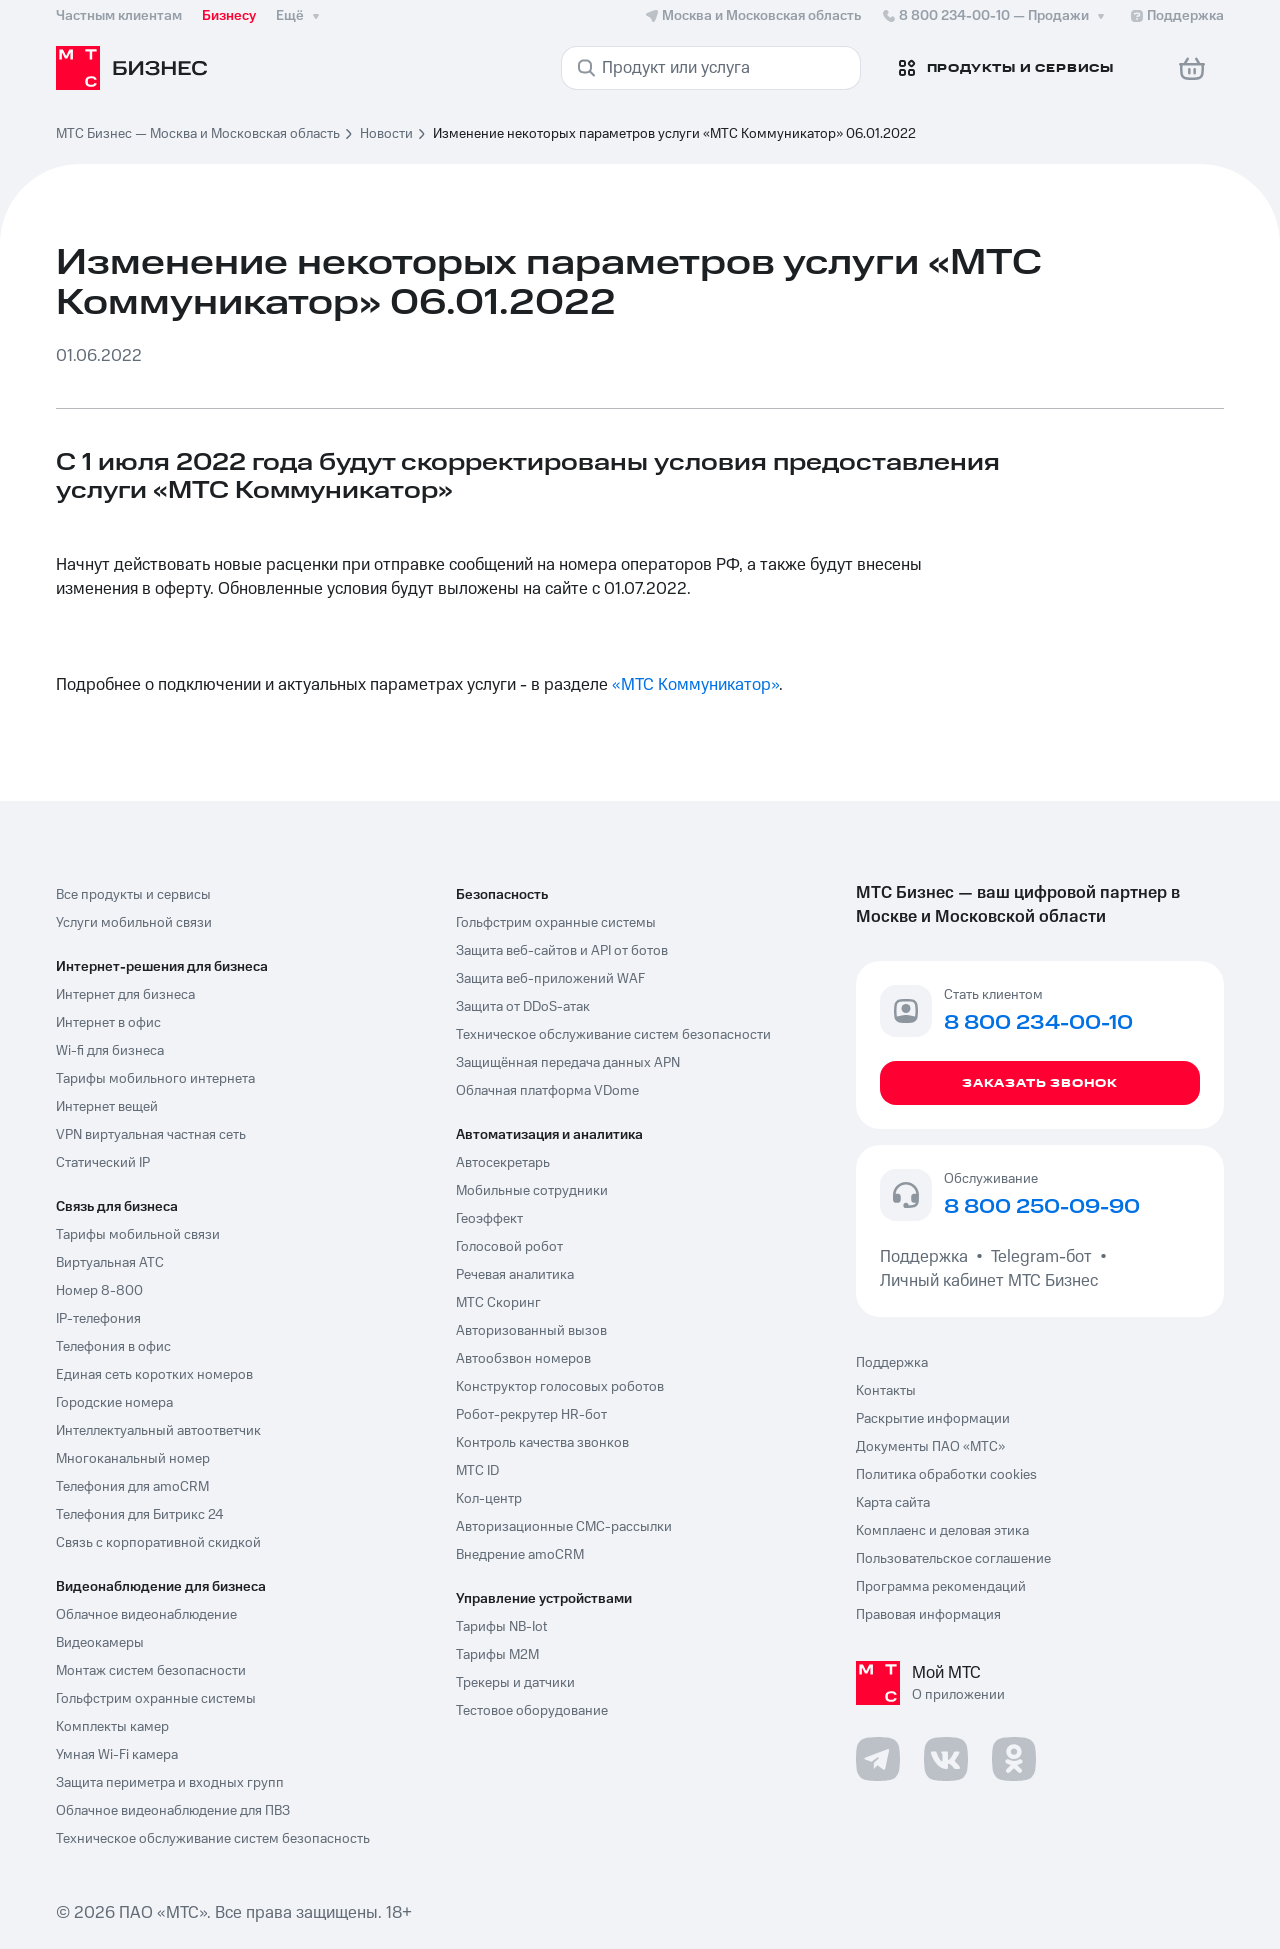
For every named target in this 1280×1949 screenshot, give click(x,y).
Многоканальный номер (133, 1459)
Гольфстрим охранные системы (156, 1699)
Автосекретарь (503, 1163)
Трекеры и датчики (515, 1683)
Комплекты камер (112, 1727)
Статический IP (103, 1163)
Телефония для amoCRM (132, 1487)
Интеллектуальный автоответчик (158, 1431)
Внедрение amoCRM (520, 1555)
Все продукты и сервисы (133, 895)
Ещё (300, 16)
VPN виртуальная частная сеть (151, 1135)
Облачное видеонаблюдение (146, 1615)
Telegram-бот (1041, 1257)
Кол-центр (489, 1499)
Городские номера (114, 1403)
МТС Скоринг (498, 1303)
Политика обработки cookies (946, 1475)
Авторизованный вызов (531, 1331)
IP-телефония (98, 1319)
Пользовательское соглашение (953, 1559)
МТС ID (477, 1471)
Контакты (886, 1391)
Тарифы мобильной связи (138, 1235)
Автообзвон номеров (523, 1359)
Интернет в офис (108, 1023)
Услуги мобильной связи (134, 923)
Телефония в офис (113, 1347)
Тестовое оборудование (532, 1711)
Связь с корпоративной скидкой (158, 1543)
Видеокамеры (100, 1643)
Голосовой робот (509, 1247)
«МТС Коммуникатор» (695, 685)
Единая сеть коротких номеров (154, 1375)
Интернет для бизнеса (125, 995)
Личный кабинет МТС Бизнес (989, 1281)
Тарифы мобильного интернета (155, 1079)
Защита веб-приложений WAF (550, 979)
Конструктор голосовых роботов (560, 1387)
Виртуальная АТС (110, 1263)
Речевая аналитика (515, 1275)
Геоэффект (489, 1219)
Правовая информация (928, 1615)
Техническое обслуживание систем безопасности (613, 1035)
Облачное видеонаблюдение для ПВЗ (173, 1811)
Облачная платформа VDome (547, 1091)
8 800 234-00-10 (995, 16)
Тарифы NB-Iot (501, 1627)
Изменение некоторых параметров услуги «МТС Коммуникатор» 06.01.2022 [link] (674, 134)
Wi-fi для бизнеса (110, 1051)
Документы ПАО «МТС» (930, 1447)
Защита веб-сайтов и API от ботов (562, 951)
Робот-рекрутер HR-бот (531, 1415)
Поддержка (928, 1257)
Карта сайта (893, 1503)
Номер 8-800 (99, 1291)
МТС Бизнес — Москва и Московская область (198, 134)
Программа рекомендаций (941, 1587)
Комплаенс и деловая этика (942, 1531)
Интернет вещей (107, 1107)
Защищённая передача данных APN (568, 1063)
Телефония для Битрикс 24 (140, 1515)
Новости (386, 134)
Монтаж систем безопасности (151, 1671)
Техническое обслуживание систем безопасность (213, 1839)
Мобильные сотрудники (532, 1191)
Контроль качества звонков (542, 1443)
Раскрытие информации (933, 1419)
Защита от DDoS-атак (523, 1007)
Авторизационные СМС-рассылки (564, 1527)
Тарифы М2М (497, 1655)
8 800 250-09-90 (1042, 1208)
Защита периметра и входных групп (170, 1783)
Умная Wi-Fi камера (117, 1755)
